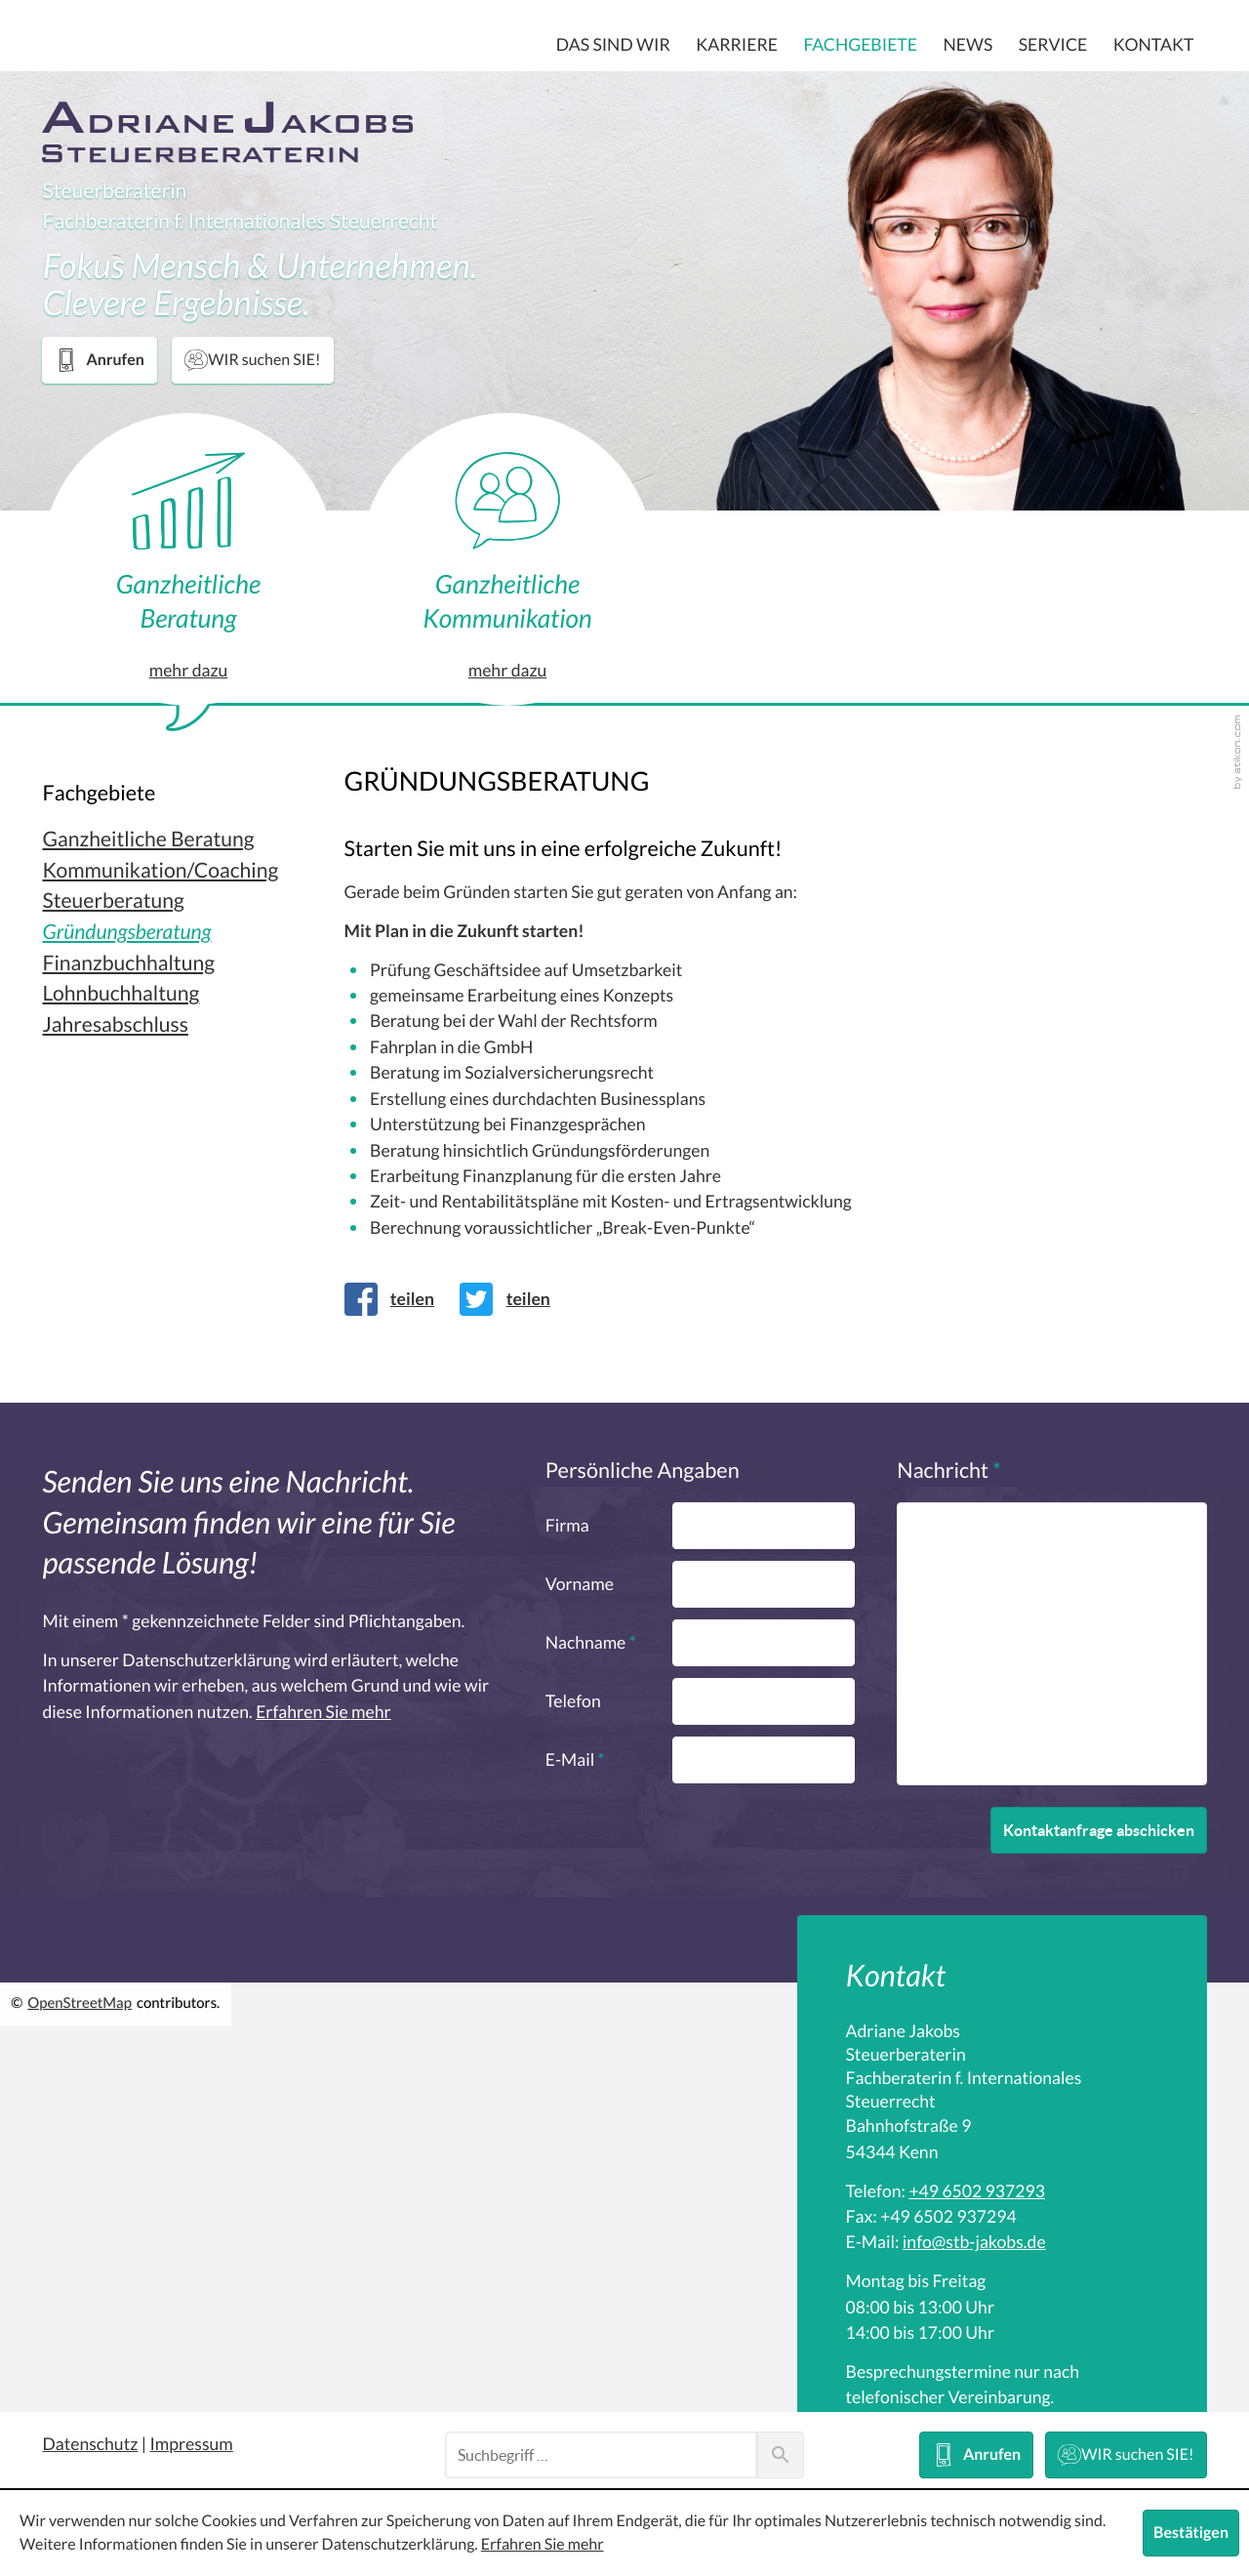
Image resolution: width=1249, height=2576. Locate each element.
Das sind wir (613, 45)
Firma (567, 1525)
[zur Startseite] (227, 132)
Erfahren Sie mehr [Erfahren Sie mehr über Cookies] (542, 2545)
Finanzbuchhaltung (128, 964)
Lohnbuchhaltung (120, 994)
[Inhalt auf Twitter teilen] (511, 1299)
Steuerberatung (112, 901)
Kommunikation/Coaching (160, 871)
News (967, 45)
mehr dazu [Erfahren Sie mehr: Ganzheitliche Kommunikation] (507, 658)
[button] (99, 360)
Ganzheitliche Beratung (148, 840)
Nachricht (949, 1471)
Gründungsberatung (126, 932)
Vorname (579, 1584)
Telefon (573, 1701)
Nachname (590, 1643)
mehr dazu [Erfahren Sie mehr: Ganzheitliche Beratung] (188, 670)
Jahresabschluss (114, 1025)
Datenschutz (90, 2444)
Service (1053, 45)
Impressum (190, 2444)
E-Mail (575, 1760)
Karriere (737, 45)
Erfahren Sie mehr (323, 1712)
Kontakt (1153, 45)
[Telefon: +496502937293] (976, 2191)
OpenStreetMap (79, 2003)
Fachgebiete (860, 45)
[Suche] (601, 2455)
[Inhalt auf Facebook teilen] (396, 1299)
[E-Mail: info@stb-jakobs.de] (974, 2242)
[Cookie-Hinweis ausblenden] (1191, 2533)
